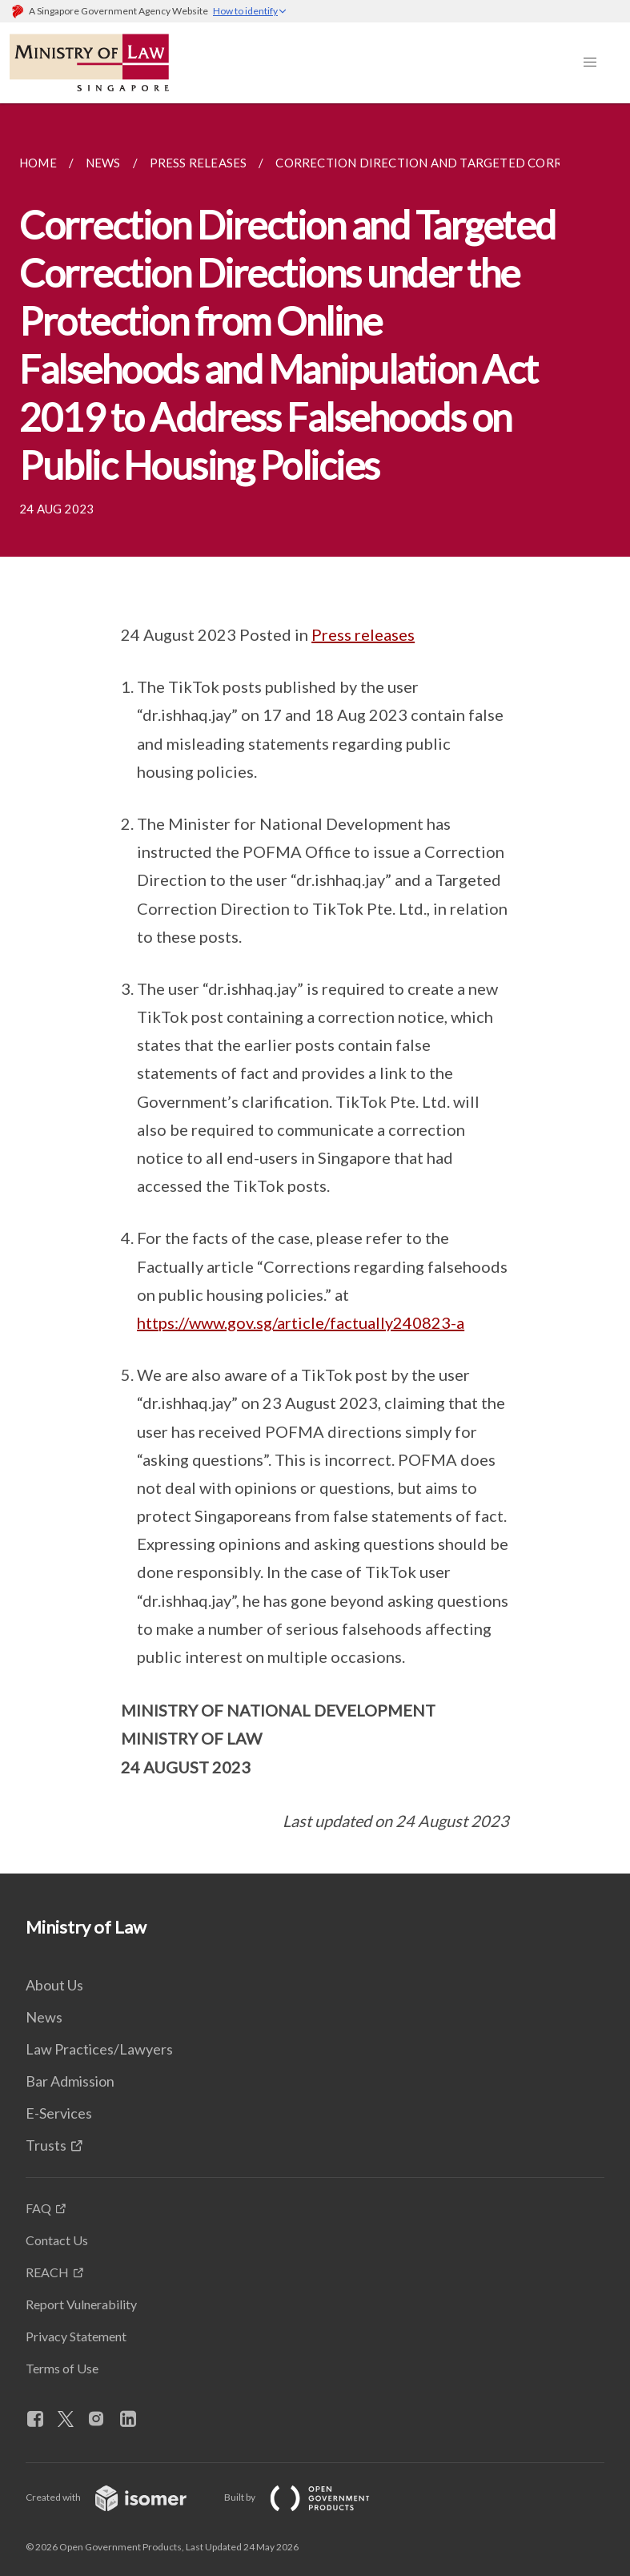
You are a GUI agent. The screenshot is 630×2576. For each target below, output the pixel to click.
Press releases (363, 634)
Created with (119, 2497)
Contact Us (57, 2240)
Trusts (46, 2145)
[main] (315, 988)
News (44, 2017)
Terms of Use (62, 2368)
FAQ (38, 2208)
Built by (309, 2497)
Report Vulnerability (81, 2304)
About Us (54, 1985)
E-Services (59, 2113)
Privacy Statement (76, 2336)
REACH (47, 2272)
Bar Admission (70, 2081)
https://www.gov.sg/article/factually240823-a (300, 1322)
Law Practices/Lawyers (99, 2049)
